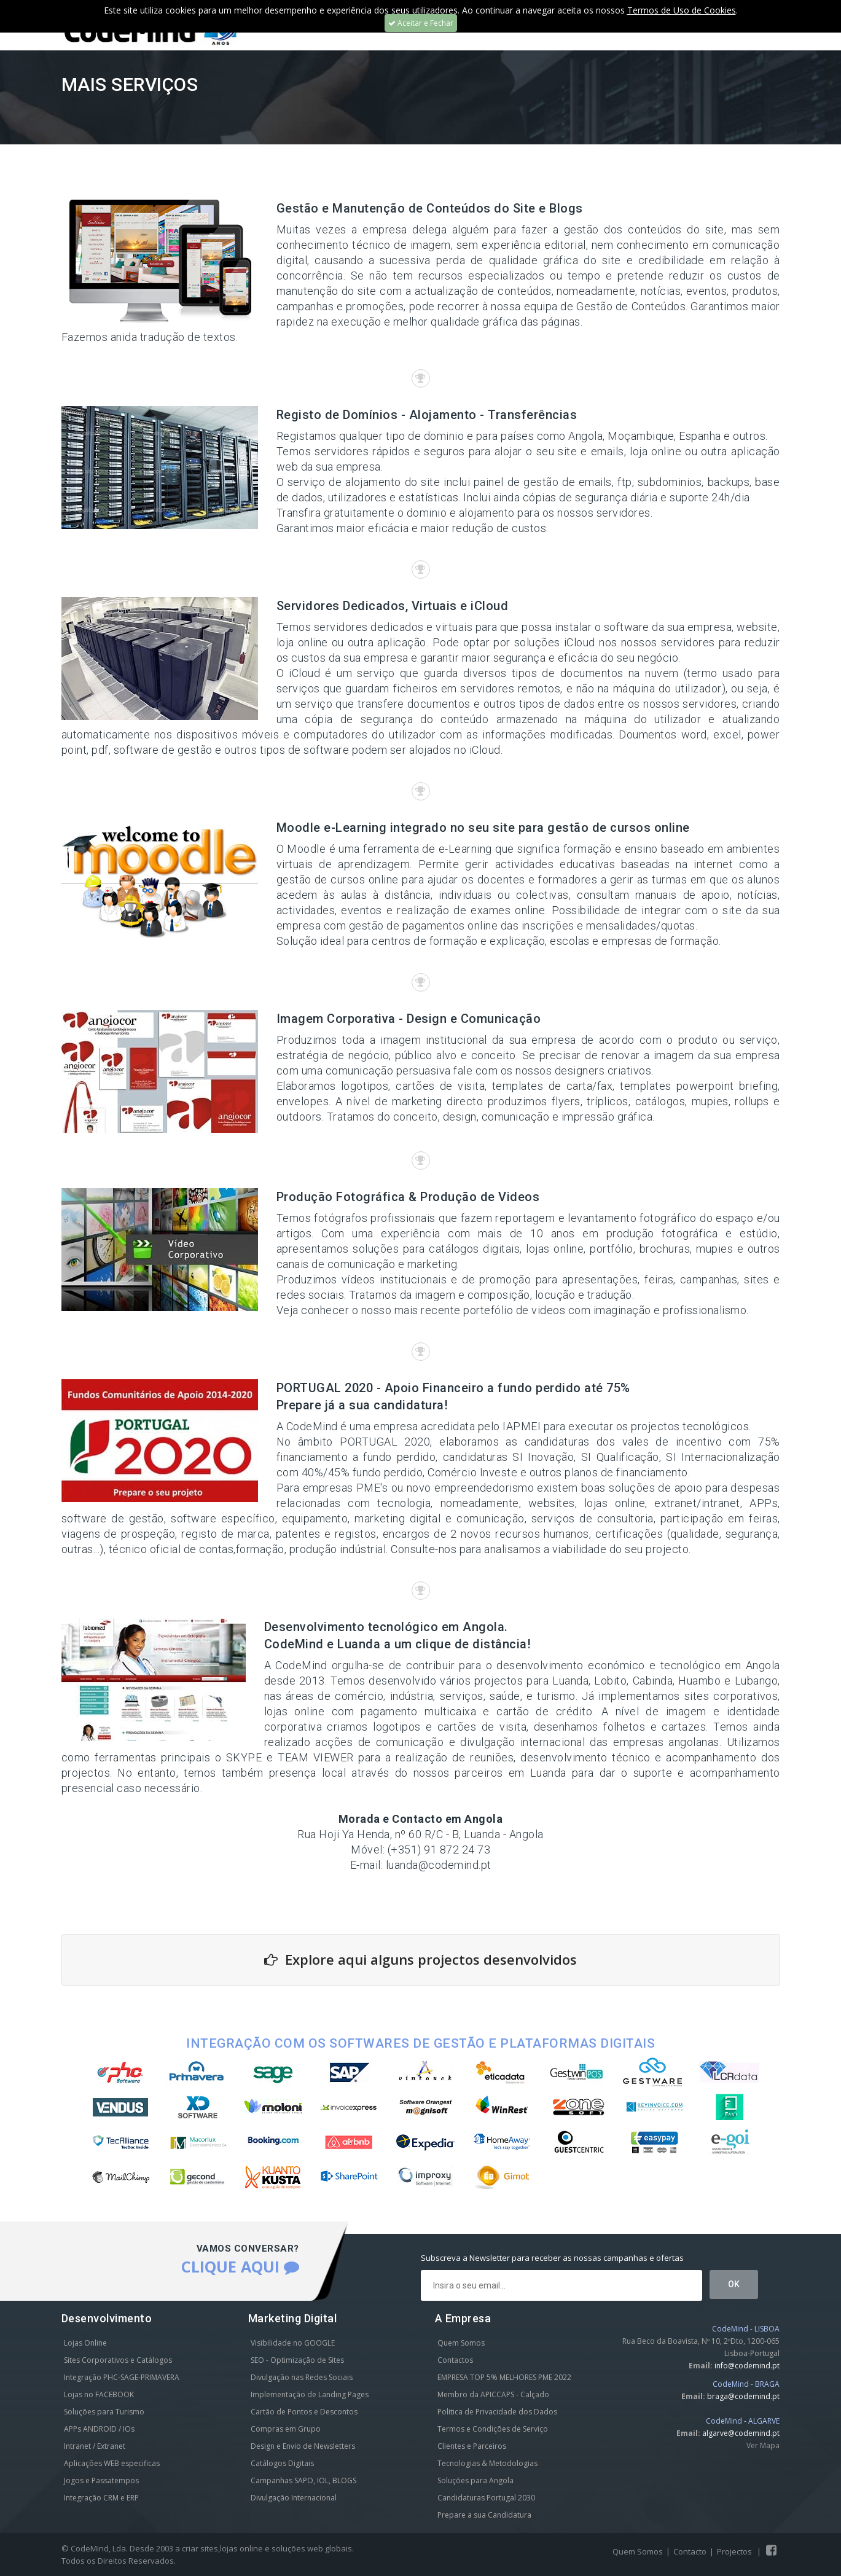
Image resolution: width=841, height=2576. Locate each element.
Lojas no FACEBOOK (99, 2394)
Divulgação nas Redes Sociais (302, 2377)
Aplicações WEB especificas (112, 2463)
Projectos (734, 2551)
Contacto (689, 2551)
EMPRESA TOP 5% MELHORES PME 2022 (504, 2377)
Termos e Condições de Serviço (492, 2429)
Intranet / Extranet (94, 2446)
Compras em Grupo (286, 2429)
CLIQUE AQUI (240, 2266)
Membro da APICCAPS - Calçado (493, 2394)
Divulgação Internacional (294, 2497)
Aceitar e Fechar (420, 23)
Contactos (455, 2360)
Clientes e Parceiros (471, 2446)
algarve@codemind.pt (741, 2433)
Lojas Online (85, 2343)
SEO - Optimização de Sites (297, 2360)
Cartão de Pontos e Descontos (304, 2411)
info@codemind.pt (747, 2365)
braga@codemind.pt (743, 2396)
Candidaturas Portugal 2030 (486, 2497)
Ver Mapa (763, 2445)
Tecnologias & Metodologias (487, 2463)
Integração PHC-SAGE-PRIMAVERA (121, 2377)
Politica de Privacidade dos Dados (497, 2411)
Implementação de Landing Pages (310, 2394)
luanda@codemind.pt (438, 1864)
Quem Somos (461, 2343)
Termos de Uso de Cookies (681, 10)
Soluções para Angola (475, 2480)
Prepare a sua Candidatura (484, 2515)
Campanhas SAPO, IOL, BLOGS (303, 2480)
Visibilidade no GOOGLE (293, 2343)
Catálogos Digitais (282, 2463)
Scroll (816, 2550)
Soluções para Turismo (104, 2411)
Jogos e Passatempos (101, 2480)
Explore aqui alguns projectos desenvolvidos (420, 1959)
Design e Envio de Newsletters (303, 2446)
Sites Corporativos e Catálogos (118, 2360)
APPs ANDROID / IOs (99, 2429)
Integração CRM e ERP (101, 2497)
